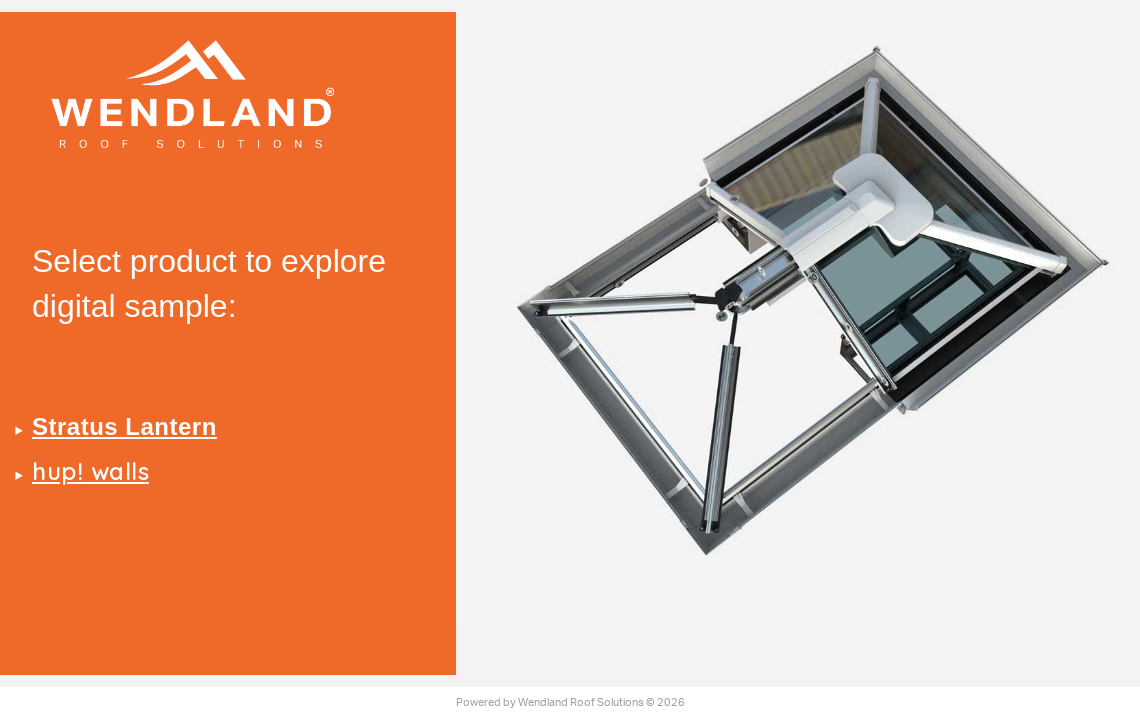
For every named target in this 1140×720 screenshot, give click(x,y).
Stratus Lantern (124, 426)
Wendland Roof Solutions (581, 702)
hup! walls (90, 471)
